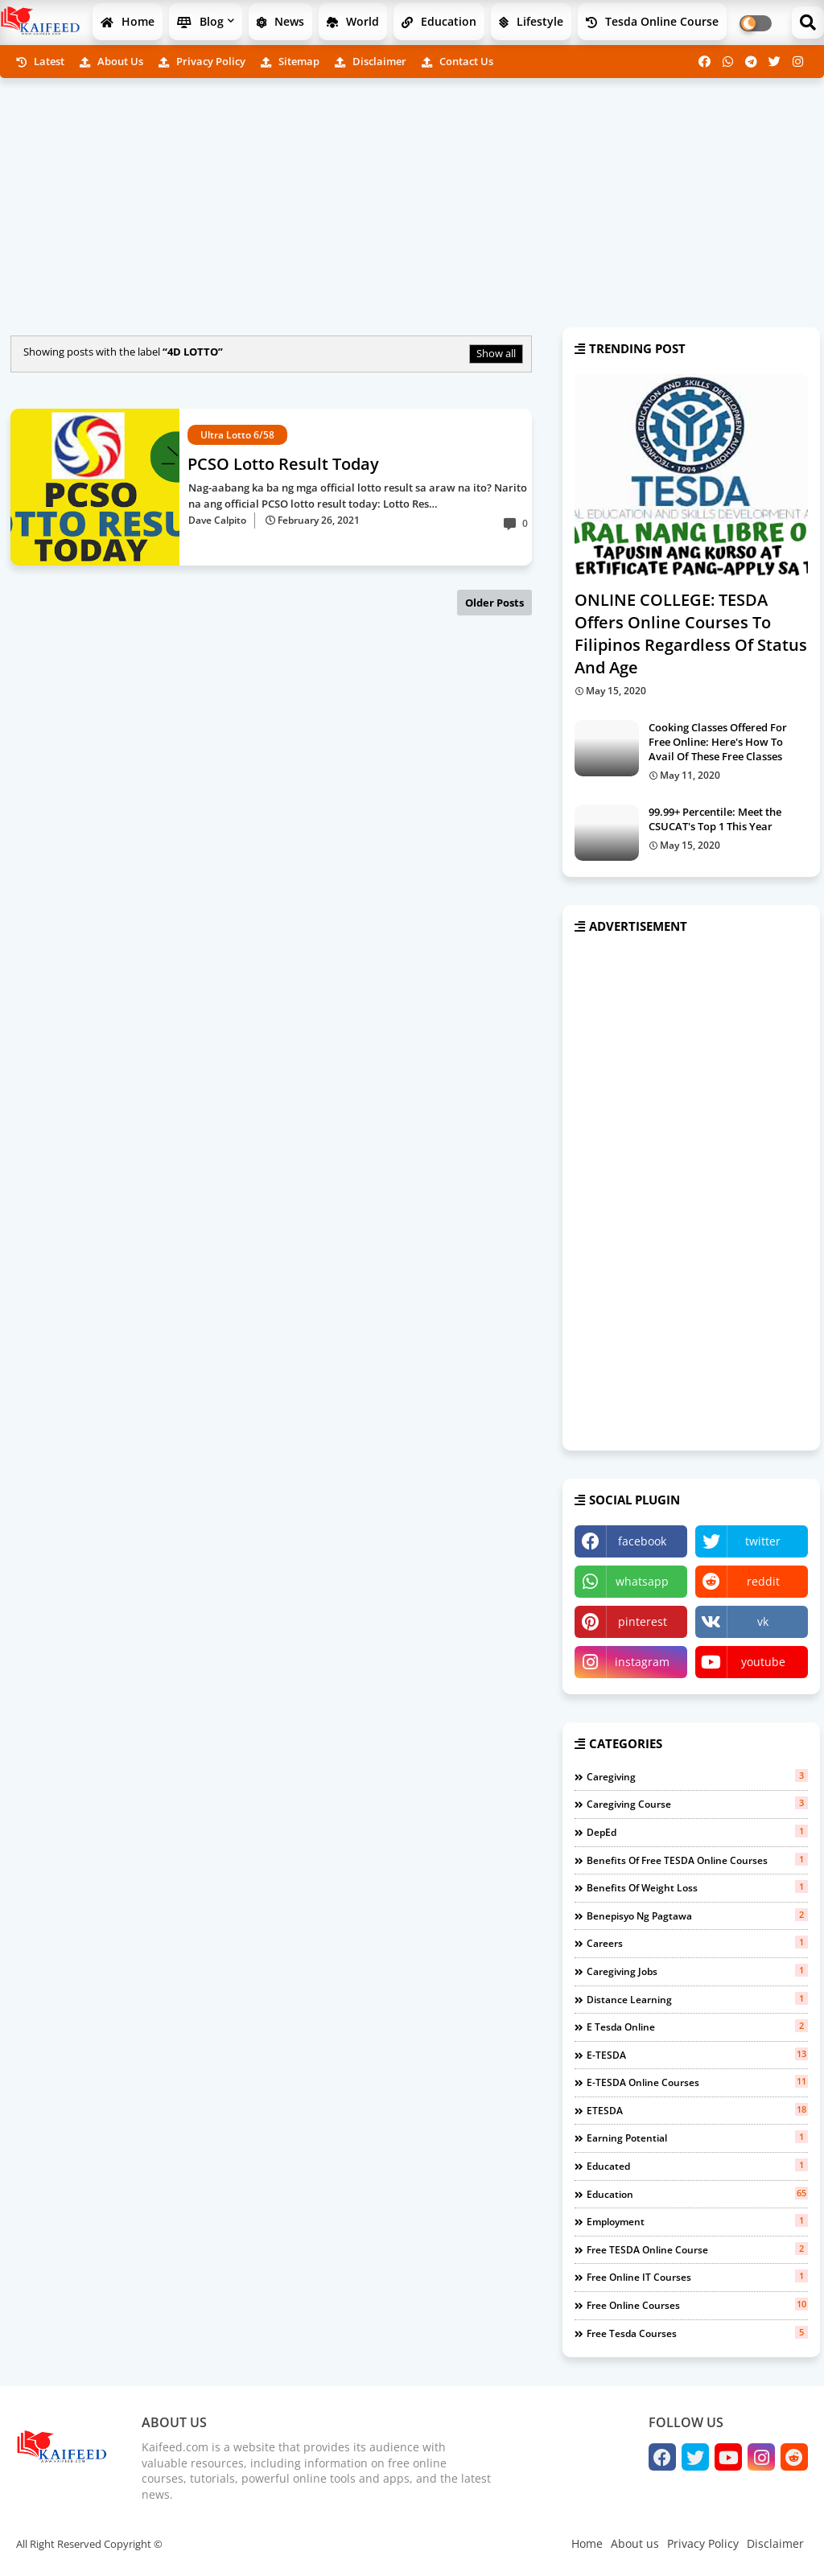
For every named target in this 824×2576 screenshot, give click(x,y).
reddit (763, 1581)
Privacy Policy (202, 61)
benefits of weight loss (697, 1887)
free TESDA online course (697, 2249)
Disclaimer (370, 61)
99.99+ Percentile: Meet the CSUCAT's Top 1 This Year (715, 818)
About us (111, 61)
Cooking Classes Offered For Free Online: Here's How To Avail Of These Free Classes (718, 741)
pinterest (642, 1621)
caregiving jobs (697, 1971)
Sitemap (290, 61)
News (280, 21)
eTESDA (697, 2110)
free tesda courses (697, 2333)
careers (697, 1943)
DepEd (697, 1832)
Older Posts (494, 602)
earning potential (697, 2137)
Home (127, 21)
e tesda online (697, 2026)
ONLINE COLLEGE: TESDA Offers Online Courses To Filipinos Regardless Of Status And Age (691, 633)
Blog (200, 21)
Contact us (457, 61)
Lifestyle (531, 21)
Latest (40, 61)
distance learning (697, 1999)
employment (697, 2221)
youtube (763, 1661)
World (353, 21)
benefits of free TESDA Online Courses (697, 1860)
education (697, 2194)
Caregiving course (697, 1803)
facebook (642, 1541)
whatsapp (642, 1581)
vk (762, 1621)
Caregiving (697, 1776)
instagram (642, 1661)
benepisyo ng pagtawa (697, 1915)
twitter (763, 1541)
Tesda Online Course (652, 21)
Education (439, 21)
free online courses (697, 2305)
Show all (496, 353)
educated (697, 2165)
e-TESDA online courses (697, 2082)
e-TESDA (697, 2054)
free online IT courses (697, 2276)
